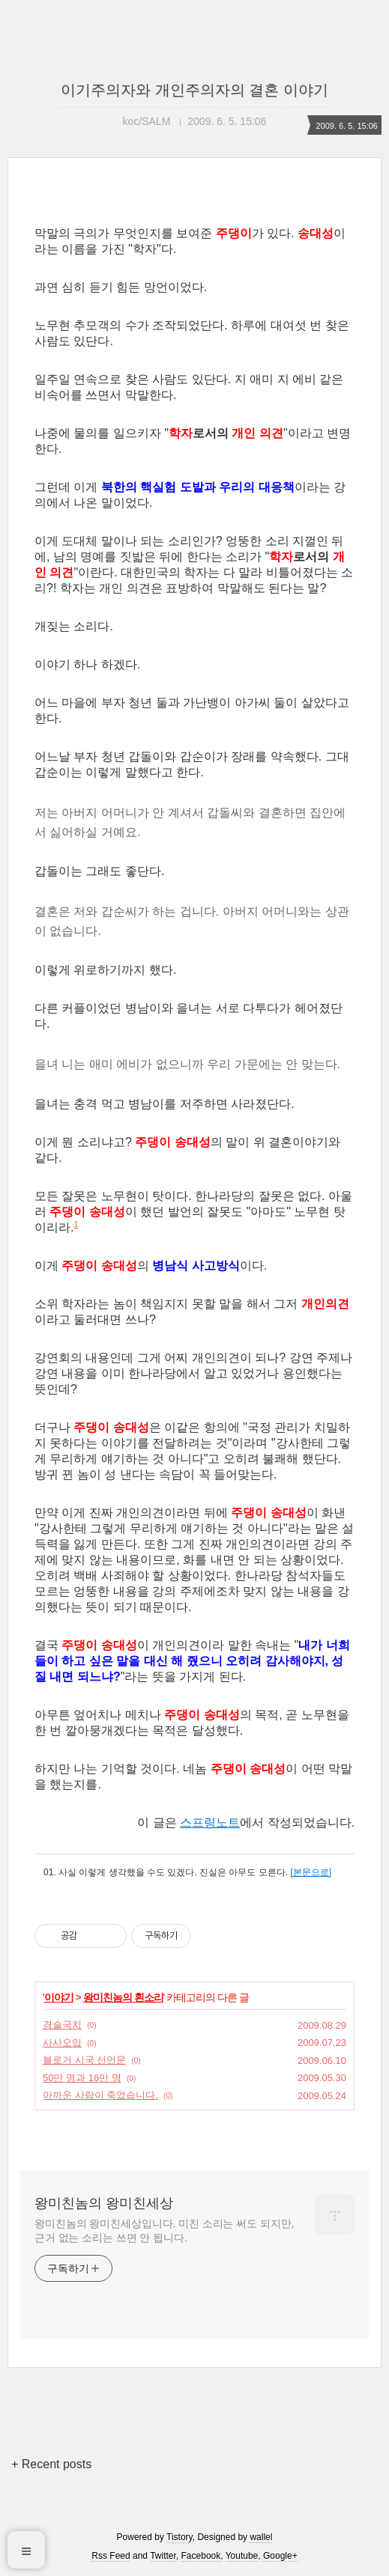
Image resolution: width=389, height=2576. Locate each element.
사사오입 (62, 2042)
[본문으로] (310, 1872)
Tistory (179, 2537)
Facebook (201, 2556)
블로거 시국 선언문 (84, 2059)
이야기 (58, 1997)
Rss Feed (110, 2556)
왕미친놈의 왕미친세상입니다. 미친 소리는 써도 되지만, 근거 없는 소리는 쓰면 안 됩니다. (164, 2230)
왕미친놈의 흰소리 (123, 1997)
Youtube (242, 2556)
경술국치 (62, 2024)
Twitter (163, 2556)
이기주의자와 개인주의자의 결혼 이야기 (194, 90)
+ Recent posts (51, 2464)
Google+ (280, 2556)
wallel (261, 2537)
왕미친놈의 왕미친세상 (103, 2203)
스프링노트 (210, 1822)
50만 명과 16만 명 (82, 2077)
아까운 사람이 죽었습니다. (100, 2095)
